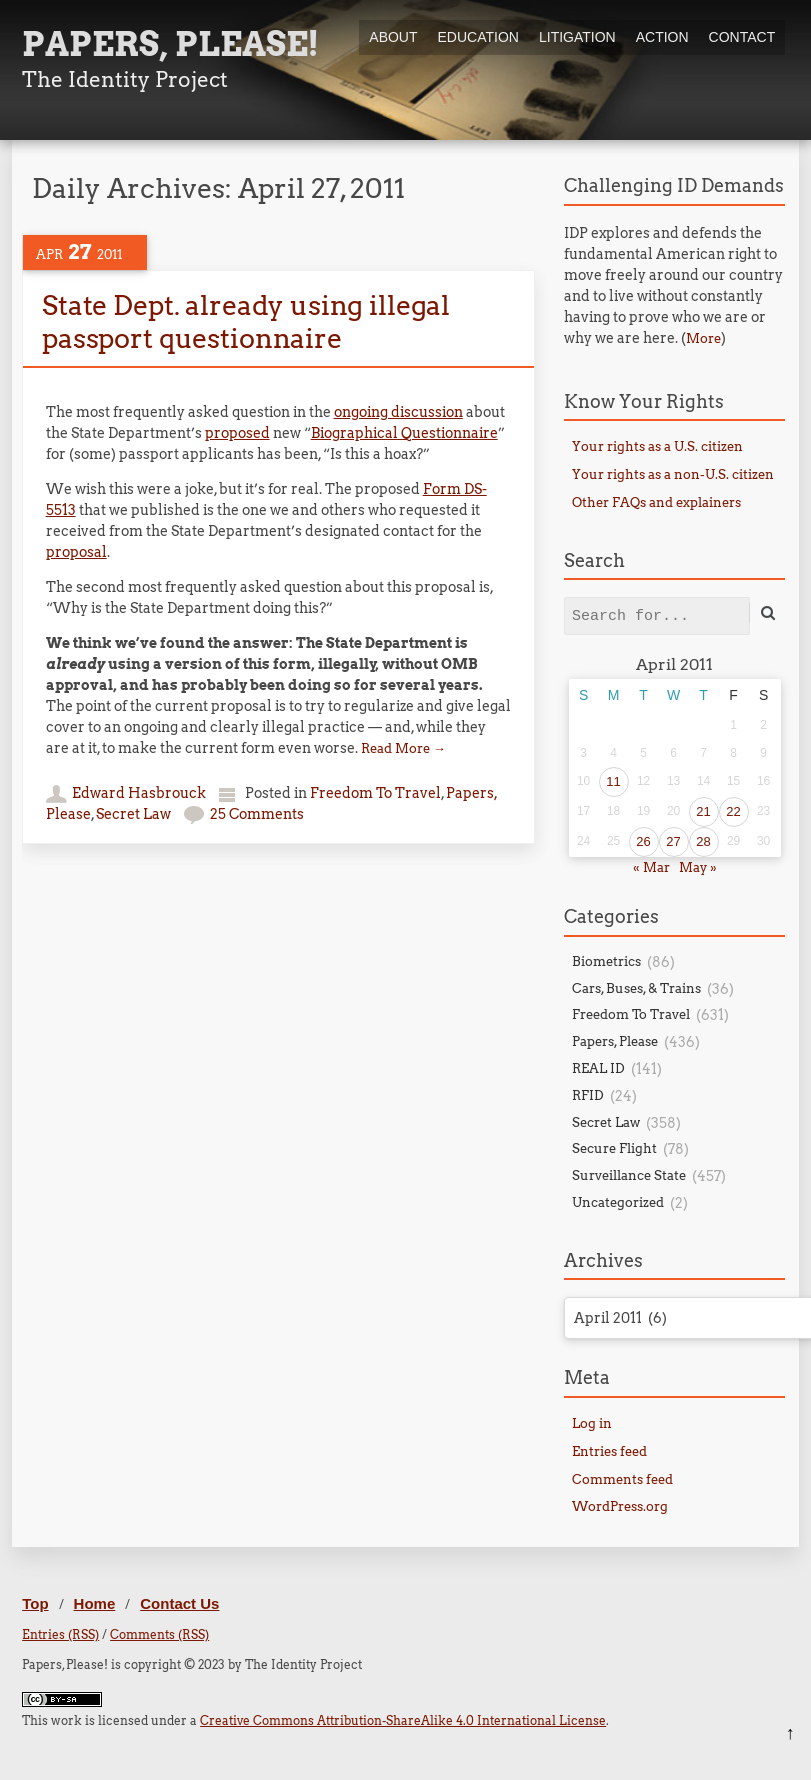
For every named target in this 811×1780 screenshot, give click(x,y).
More (703, 338)
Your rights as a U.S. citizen (657, 446)
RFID (588, 1095)
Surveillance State (629, 1175)
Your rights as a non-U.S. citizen (673, 474)
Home (95, 1603)
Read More (403, 748)
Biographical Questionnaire (404, 433)
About (393, 37)
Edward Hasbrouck (139, 793)
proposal (76, 552)
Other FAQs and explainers (656, 502)
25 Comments (257, 814)
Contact (742, 37)
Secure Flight (614, 1148)
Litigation (577, 37)
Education (478, 37)
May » (698, 867)
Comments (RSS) (159, 1634)
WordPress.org (620, 1506)
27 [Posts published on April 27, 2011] (673, 841)
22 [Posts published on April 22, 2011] (733, 811)
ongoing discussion (398, 412)
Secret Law (133, 814)
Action (662, 37)
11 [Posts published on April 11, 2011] (613, 781)
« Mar (651, 867)
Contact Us (179, 1603)
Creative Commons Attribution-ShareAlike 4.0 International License (403, 1720)
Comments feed (622, 1479)
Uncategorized (618, 1202)
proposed (237, 433)
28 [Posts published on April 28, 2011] (703, 841)
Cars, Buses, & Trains (636, 988)
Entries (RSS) (60, 1634)
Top (35, 1603)
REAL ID (598, 1068)
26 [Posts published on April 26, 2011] (643, 841)
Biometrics (606, 961)
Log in (592, 1423)
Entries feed (609, 1451)
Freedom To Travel (375, 793)
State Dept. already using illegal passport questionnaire (246, 321)
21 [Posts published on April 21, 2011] (703, 811)
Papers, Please (615, 1041)
